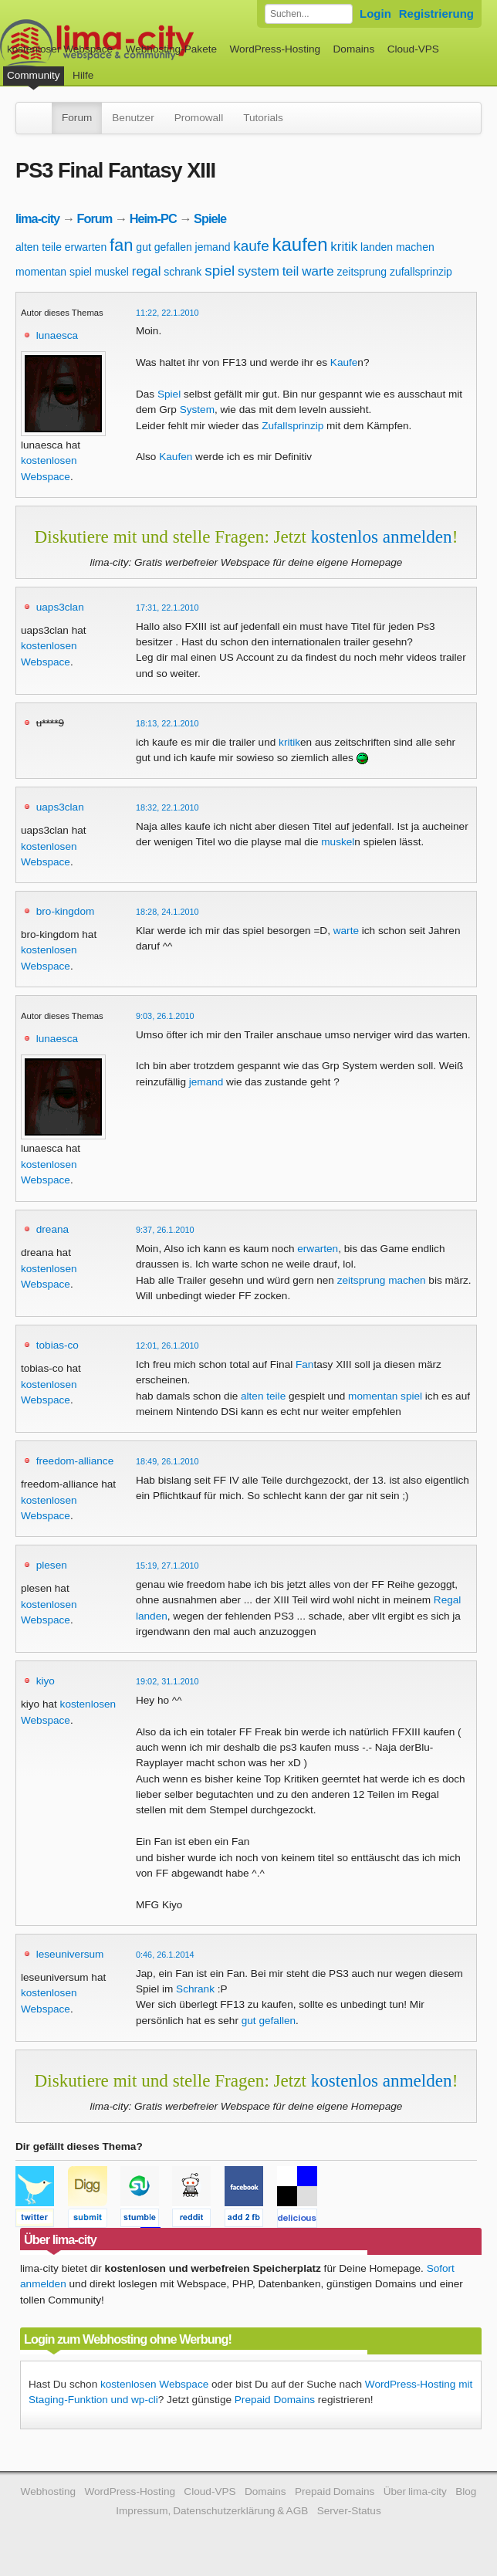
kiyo (45, 1681)
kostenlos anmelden (381, 536)
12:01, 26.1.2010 (167, 1345)
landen (376, 247)
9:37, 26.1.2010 (165, 1229)
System (197, 409)
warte (318, 271)
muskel (112, 272)
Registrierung (436, 13)
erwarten (85, 247)
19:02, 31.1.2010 (167, 1681)
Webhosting (48, 2491)
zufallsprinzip (421, 272)
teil (290, 271)
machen (415, 247)
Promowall (198, 118)
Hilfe (83, 75)
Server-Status (349, 2511)
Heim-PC (153, 218)
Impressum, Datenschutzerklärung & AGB (212, 2511)
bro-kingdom (65, 911)
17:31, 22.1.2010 (167, 607)
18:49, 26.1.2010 (167, 1461)
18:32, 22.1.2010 (167, 807)
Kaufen (175, 456)
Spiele (210, 218)
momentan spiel (53, 272)
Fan (304, 1364)
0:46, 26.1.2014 (165, 1954)
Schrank (195, 1989)
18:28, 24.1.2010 (167, 911)
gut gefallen (163, 247)
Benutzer (133, 118)
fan (122, 245)
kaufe (251, 246)
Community (33, 75)
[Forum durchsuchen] (309, 14)
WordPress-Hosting (274, 49)
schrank (182, 272)
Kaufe (344, 362)
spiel (220, 270)
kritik (343, 246)
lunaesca (57, 335)
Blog (465, 2491)
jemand (213, 247)
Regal (448, 1600)
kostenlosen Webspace (154, 2384)
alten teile (38, 247)
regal (146, 271)
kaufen (300, 244)
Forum (77, 118)
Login (375, 13)
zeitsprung (362, 272)
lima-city (37, 218)
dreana (52, 1229)
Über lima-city (415, 2491)
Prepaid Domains (275, 2399)
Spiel (169, 394)
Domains (354, 49)
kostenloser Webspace (60, 49)
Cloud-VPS (413, 49)
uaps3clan (60, 607)
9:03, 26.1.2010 (165, 1016)
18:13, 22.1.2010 (167, 723)
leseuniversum (70, 1954)
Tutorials (263, 118)
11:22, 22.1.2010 (167, 312)
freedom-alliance (75, 1461)
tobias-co (57, 1345)
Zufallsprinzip (292, 426)
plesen (51, 1565)
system (258, 271)
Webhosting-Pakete (171, 49)
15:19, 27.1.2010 (167, 1565)
